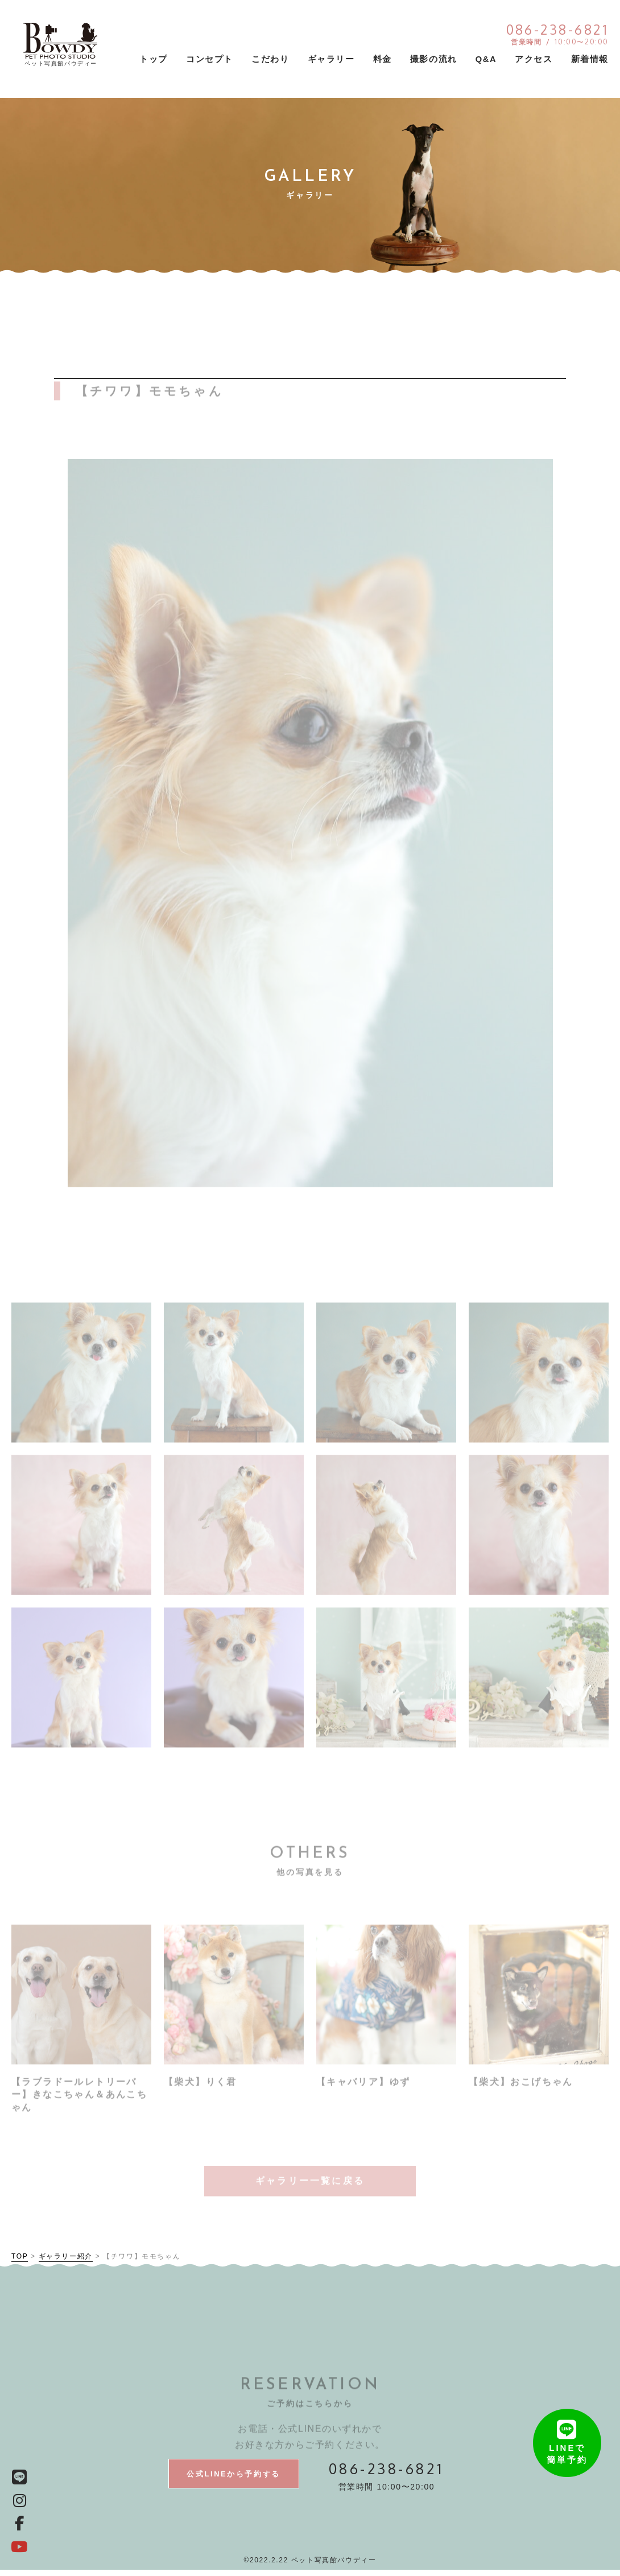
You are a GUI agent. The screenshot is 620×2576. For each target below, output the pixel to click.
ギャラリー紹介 (66, 2261)
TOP (19, 2261)
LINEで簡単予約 (567, 2424)
